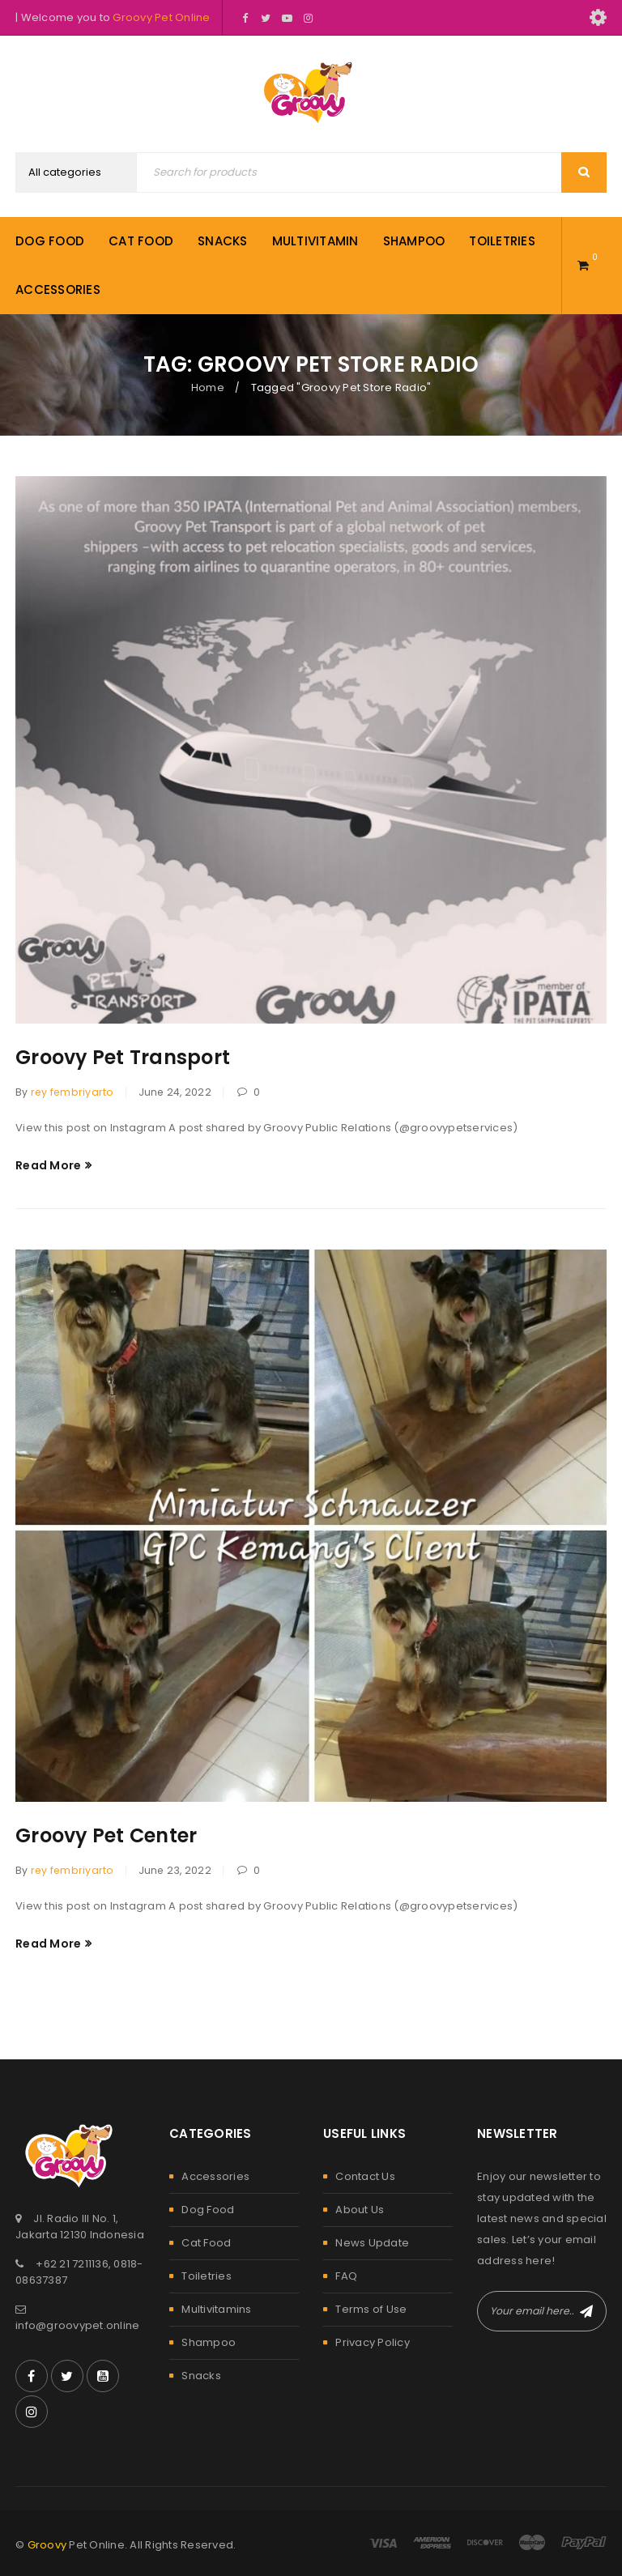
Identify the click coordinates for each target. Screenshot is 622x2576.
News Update (372, 2242)
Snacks (201, 2375)
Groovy (47, 2545)
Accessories (215, 2176)
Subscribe (586, 2311)
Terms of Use (371, 2309)
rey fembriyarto (72, 1092)
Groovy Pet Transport (123, 1057)
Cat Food (206, 2242)
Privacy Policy (372, 2342)
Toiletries (206, 2276)
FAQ (346, 2276)
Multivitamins (216, 2309)
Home (207, 387)
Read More (48, 1165)
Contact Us (365, 2176)
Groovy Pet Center (106, 1835)
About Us (359, 2209)
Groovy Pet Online (161, 17)
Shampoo (208, 2342)
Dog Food (207, 2209)
